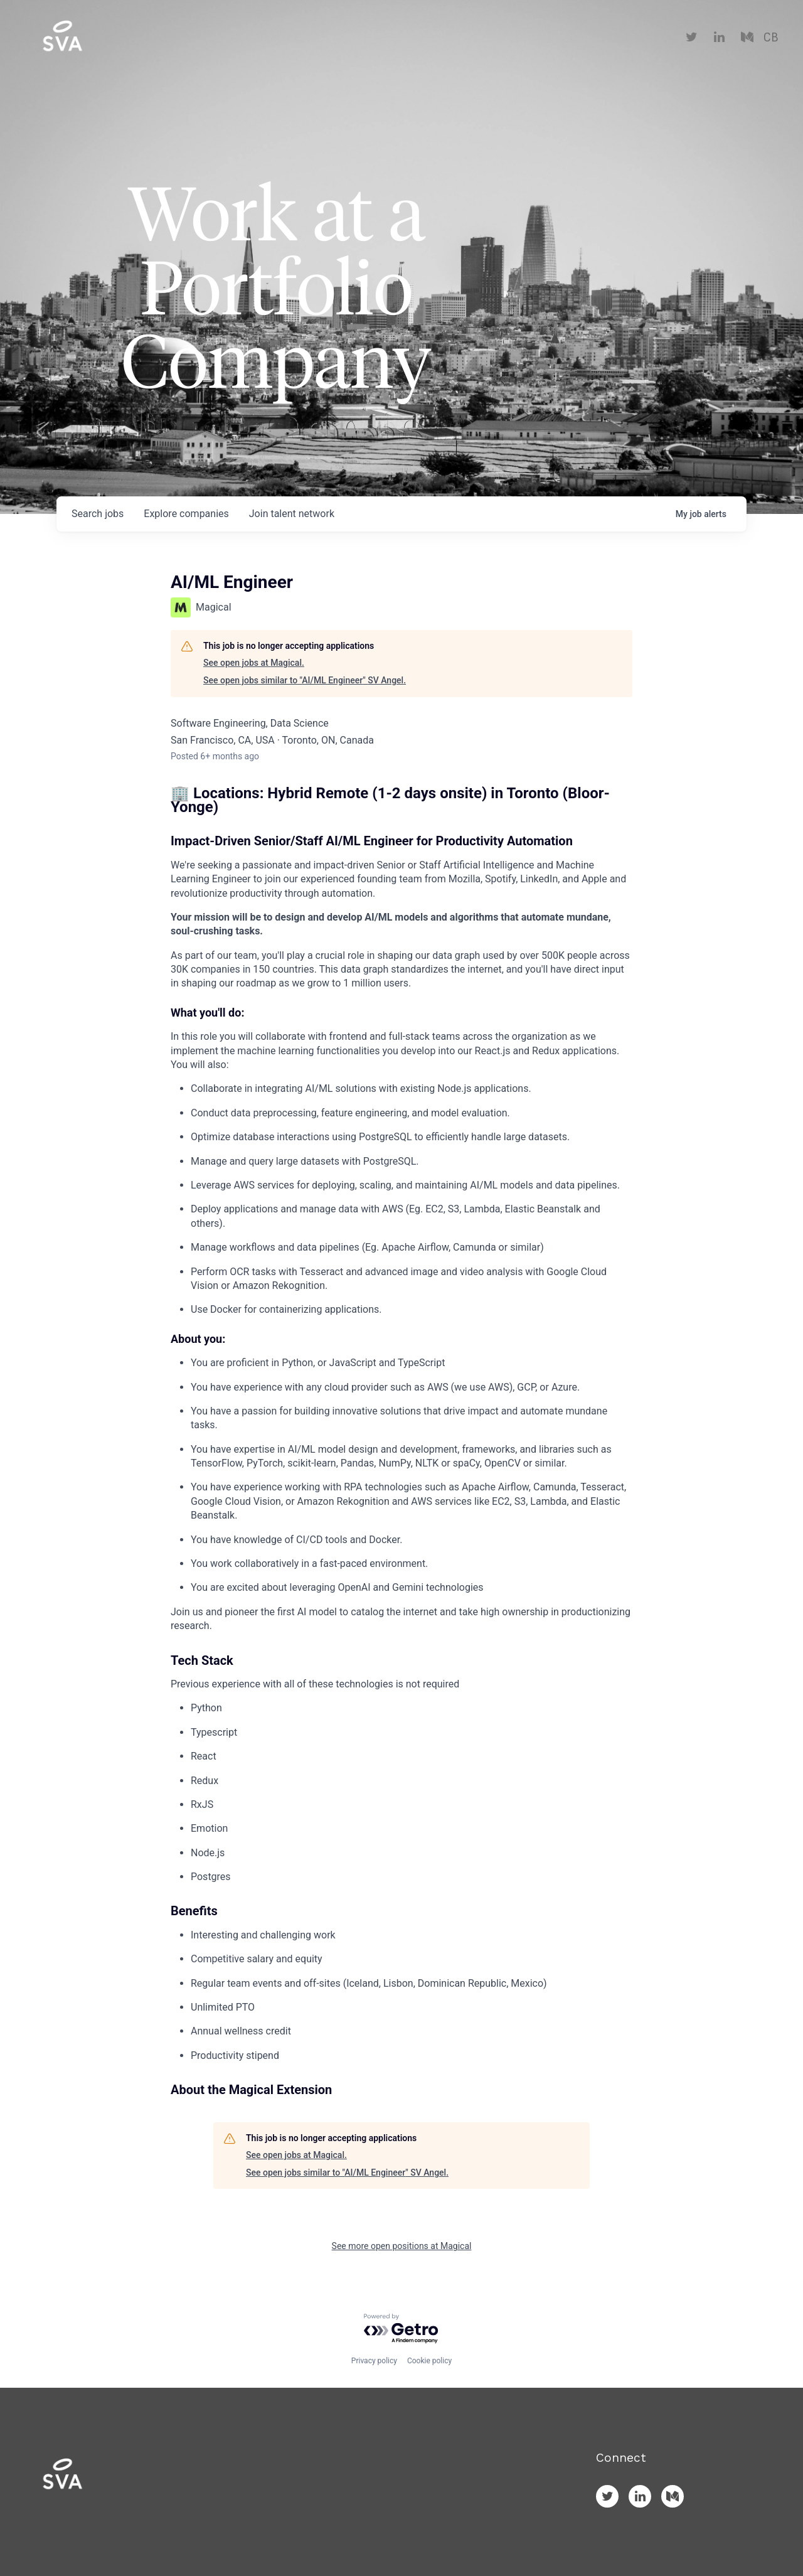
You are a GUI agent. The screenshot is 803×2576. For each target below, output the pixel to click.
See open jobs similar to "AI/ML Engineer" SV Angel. (304, 680)
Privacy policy (374, 2360)
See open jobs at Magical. (253, 663)
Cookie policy (429, 2360)
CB (770, 37)
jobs (98, 514)
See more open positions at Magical (402, 2246)
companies (186, 514)
